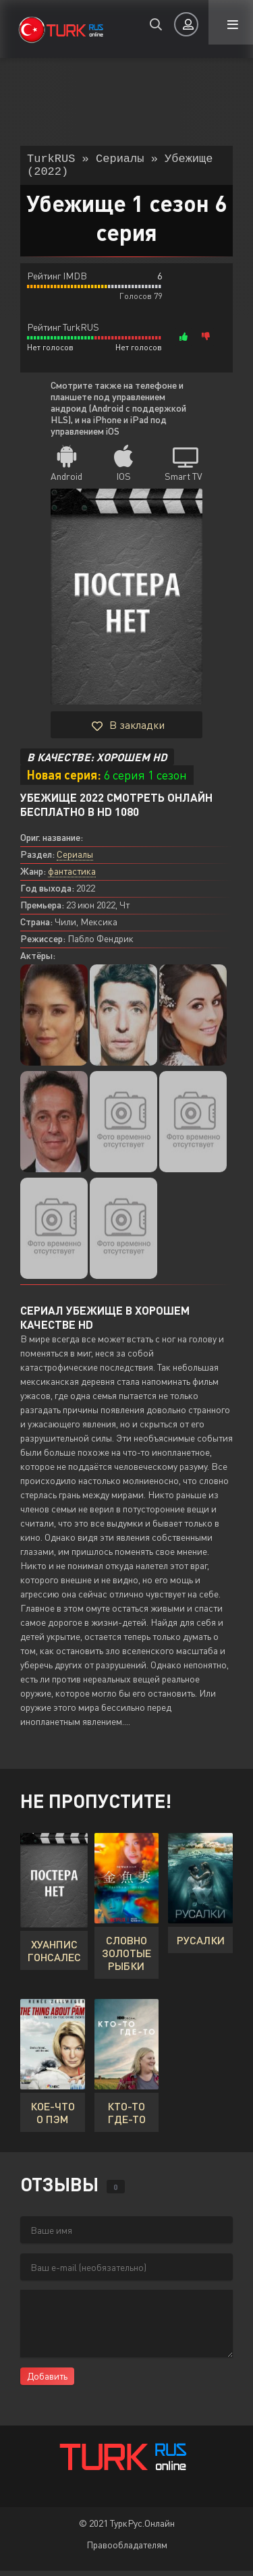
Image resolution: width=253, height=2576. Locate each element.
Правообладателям (126, 2550)
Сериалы (75, 859)
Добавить (47, 2381)
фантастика (72, 876)
